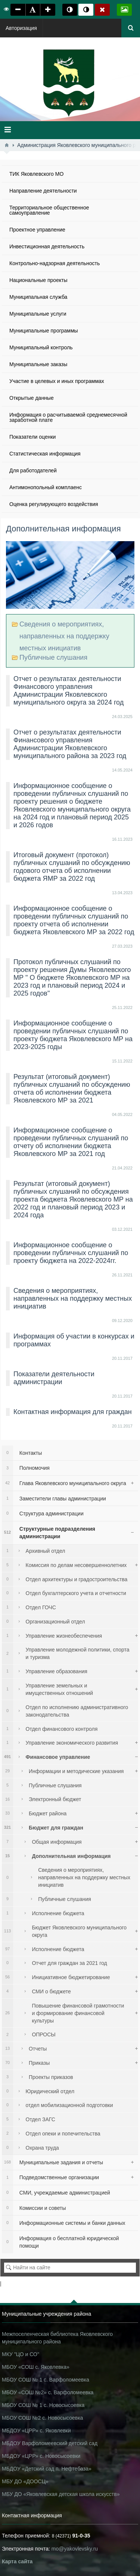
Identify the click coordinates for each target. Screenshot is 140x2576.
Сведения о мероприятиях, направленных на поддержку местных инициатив (64, 636)
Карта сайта (17, 2561)
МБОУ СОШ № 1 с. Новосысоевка (43, 2405)
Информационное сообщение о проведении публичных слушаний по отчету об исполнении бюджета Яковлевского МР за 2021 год (70, 1141)
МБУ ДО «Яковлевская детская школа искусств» (60, 2494)
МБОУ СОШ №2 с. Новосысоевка (42, 2418)
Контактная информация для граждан (72, 1412)
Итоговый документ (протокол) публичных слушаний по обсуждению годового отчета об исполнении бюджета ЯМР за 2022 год (71, 866)
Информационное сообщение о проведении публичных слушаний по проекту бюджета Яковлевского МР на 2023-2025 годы (73, 1035)
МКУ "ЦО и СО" (20, 2354)
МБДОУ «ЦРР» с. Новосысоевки (41, 2456)
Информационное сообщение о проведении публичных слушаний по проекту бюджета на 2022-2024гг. (70, 1252)
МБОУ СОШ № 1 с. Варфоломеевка (45, 2380)
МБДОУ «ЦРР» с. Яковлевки (36, 2431)
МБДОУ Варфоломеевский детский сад (49, 2443)
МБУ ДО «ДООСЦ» (25, 2481)
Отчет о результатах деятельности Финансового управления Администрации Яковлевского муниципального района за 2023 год (69, 744)
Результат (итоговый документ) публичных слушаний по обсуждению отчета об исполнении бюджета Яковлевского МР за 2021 (71, 1088)
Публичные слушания (53, 657)
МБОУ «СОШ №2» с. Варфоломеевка (47, 2392)
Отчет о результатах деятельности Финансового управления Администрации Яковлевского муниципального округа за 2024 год (68, 690)
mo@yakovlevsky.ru (75, 2549)
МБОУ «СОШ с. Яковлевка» (35, 2367)
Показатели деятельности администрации (53, 1378)
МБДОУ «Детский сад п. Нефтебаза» (46, 2469)
